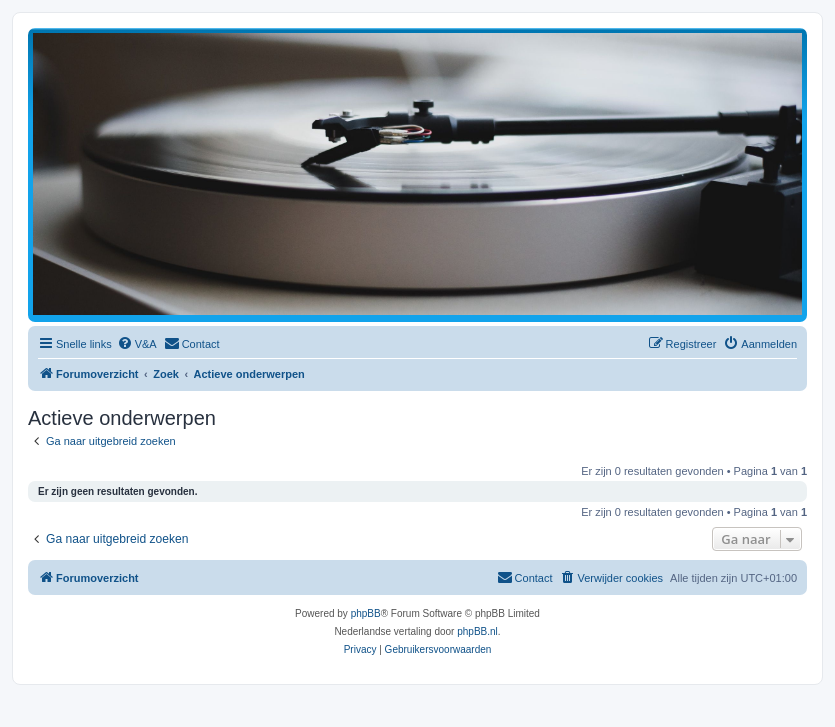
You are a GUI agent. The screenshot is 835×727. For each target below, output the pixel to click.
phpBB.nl (477, 631)
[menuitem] (137, 344)
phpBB (366, 613)
